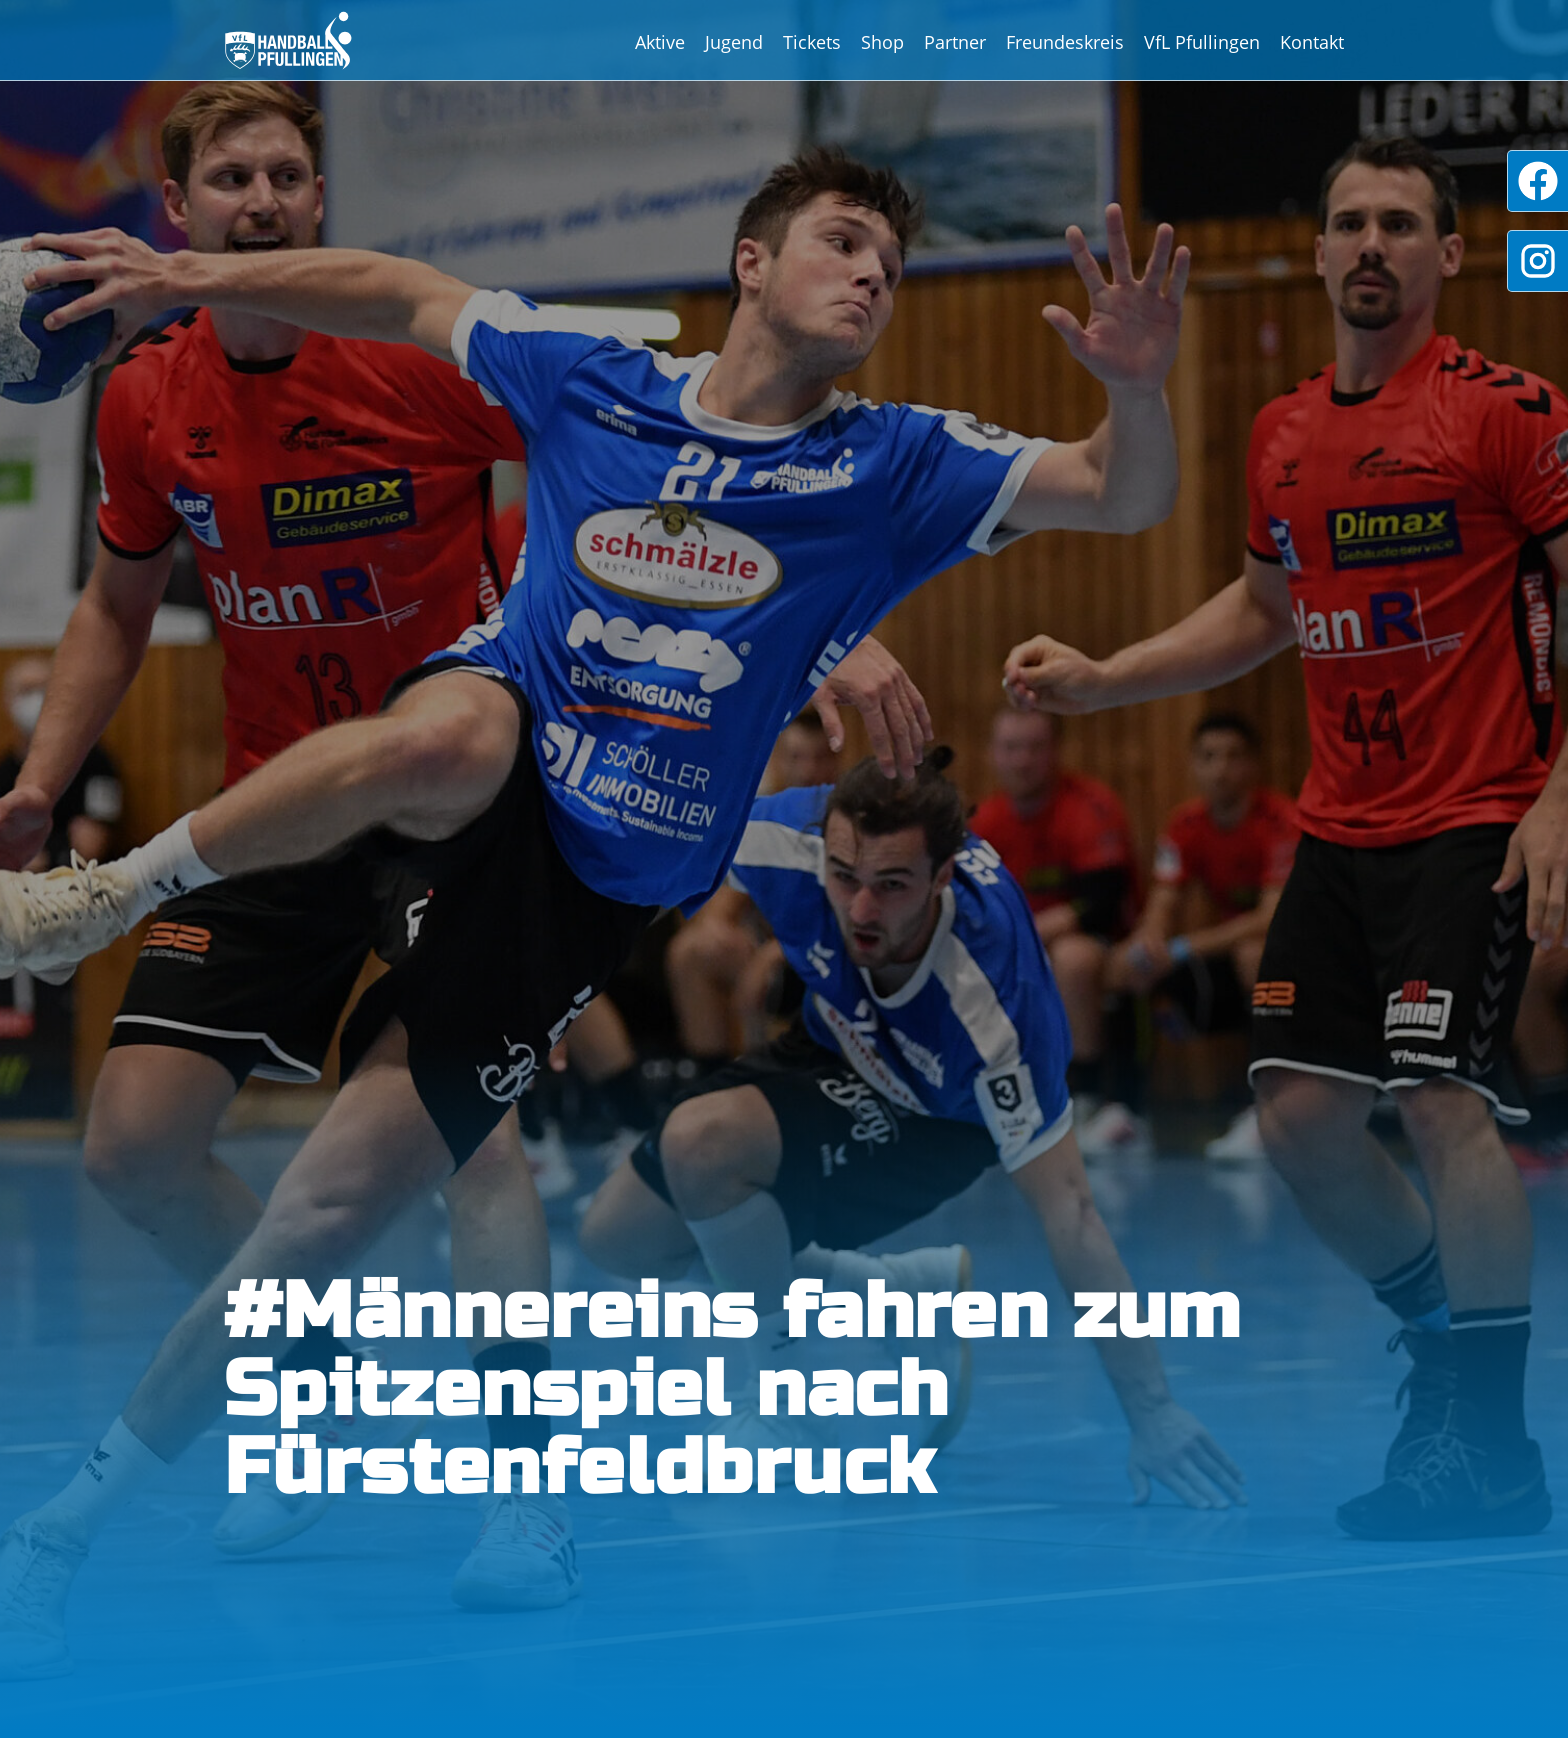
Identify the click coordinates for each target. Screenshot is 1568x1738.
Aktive (660, 42)
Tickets (812, 42)
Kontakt (1312, 42)
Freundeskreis (1065, 42)
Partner (955, 42)
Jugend (734, 42)
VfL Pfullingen (1202, 42)
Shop (882, 42)
